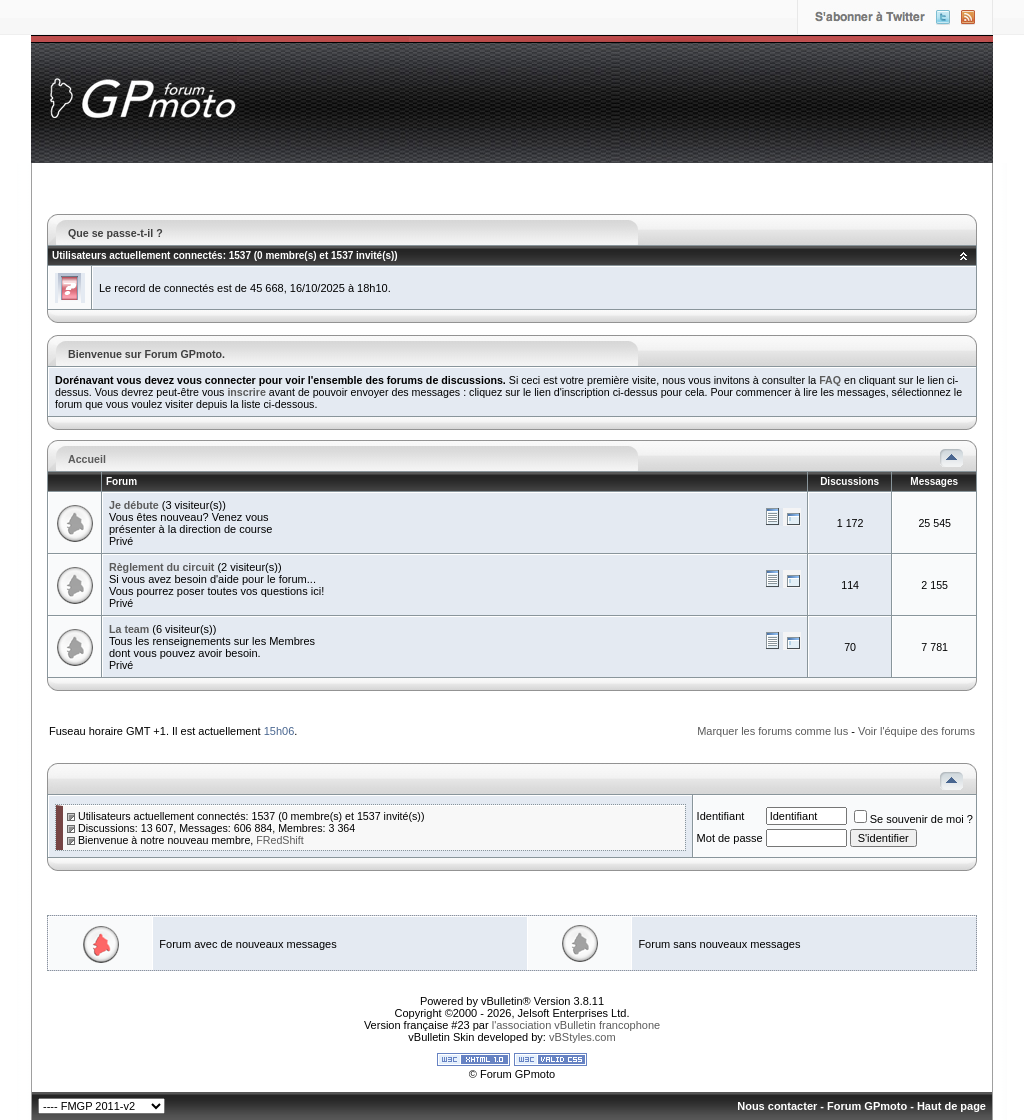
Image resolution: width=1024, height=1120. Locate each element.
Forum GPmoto (867, 1106)
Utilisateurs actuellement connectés (137, 255)
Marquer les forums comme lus (772, 731)
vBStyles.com (582, 1037)
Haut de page (951, 1106)
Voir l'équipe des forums (916, 731)
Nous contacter (777, 1106)
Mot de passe (730, 838)
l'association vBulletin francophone (576, 1025)
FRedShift (279, 840)
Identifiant (721, 816)
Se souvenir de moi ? (913, 819)
